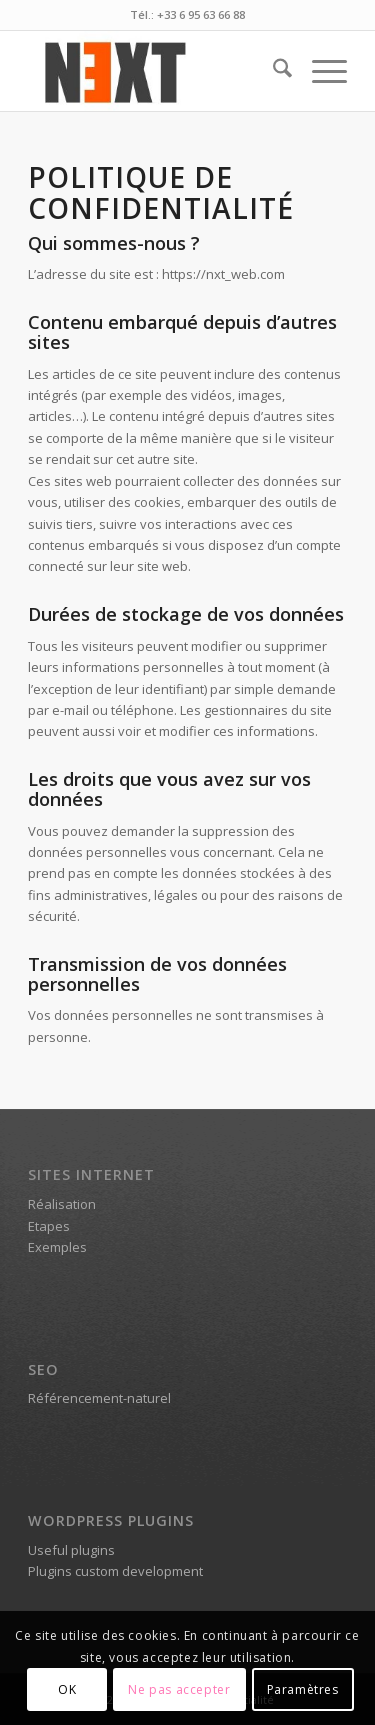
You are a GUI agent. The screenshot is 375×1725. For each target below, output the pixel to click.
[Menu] (319, 71)
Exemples (57, 1247)
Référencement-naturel (99, 1398)
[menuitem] (272, 71)
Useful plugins (71, 1550)
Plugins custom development (115, 1571)
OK (67, 1689)
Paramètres (303, 1689)
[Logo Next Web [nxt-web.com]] (155, 71)
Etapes (49, 1226)
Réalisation (62, 1204)
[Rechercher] (272, 71)
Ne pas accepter (179, 1689)
